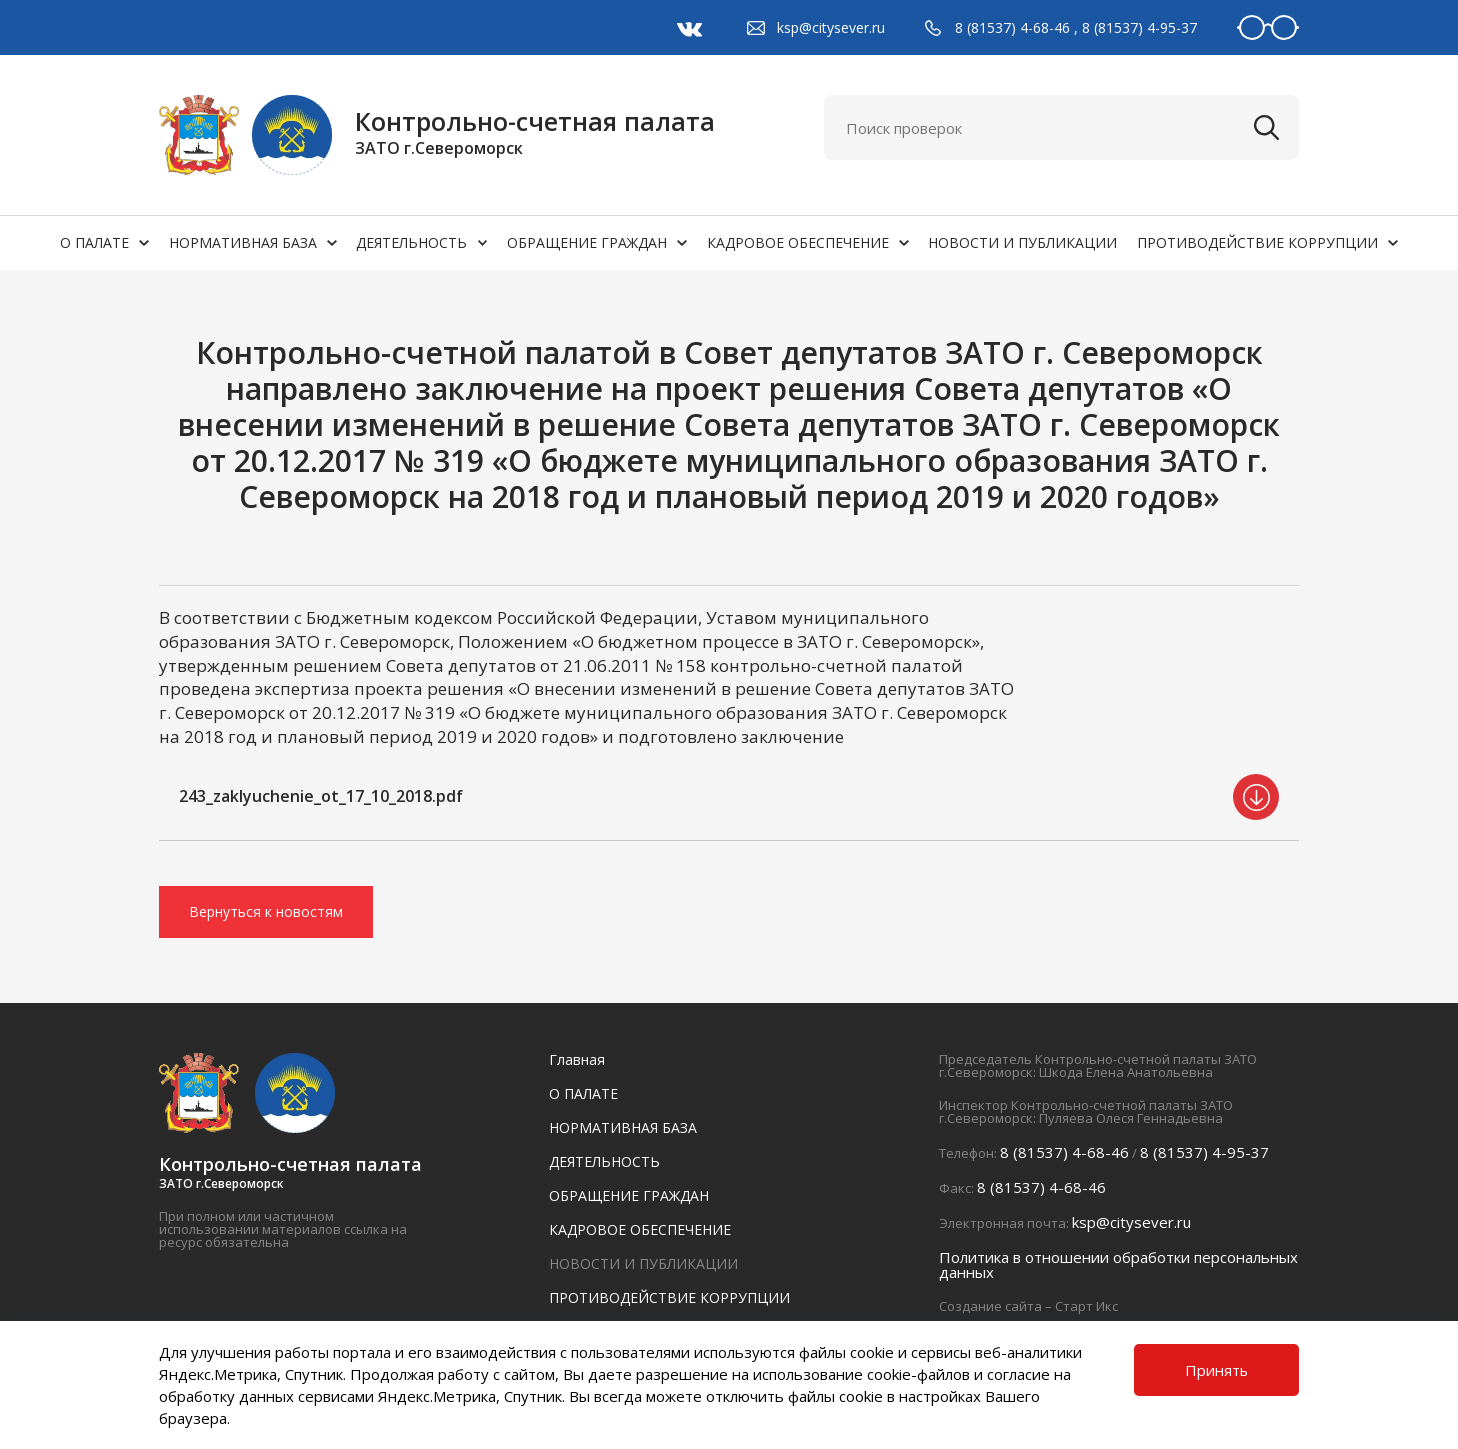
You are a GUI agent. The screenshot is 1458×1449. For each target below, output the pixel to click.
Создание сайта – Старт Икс (1028, 1306)
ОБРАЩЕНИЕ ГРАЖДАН (587, 242)
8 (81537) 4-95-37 (1139, 27)
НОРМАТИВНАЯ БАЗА (243, 242)
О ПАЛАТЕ (94, 242)
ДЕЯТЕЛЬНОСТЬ (411, 242)
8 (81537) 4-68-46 (1012, 27)
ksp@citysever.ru (831, 27)
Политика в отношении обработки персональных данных (1118, 1264)
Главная (577, 1059)
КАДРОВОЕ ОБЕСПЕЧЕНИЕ (798, 242)
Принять (1217, 1370)
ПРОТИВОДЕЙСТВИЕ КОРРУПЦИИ (1257, 242)
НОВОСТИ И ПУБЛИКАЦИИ (1022, 242)
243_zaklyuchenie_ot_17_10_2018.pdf (321, 796)
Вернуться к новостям (266, 911)
